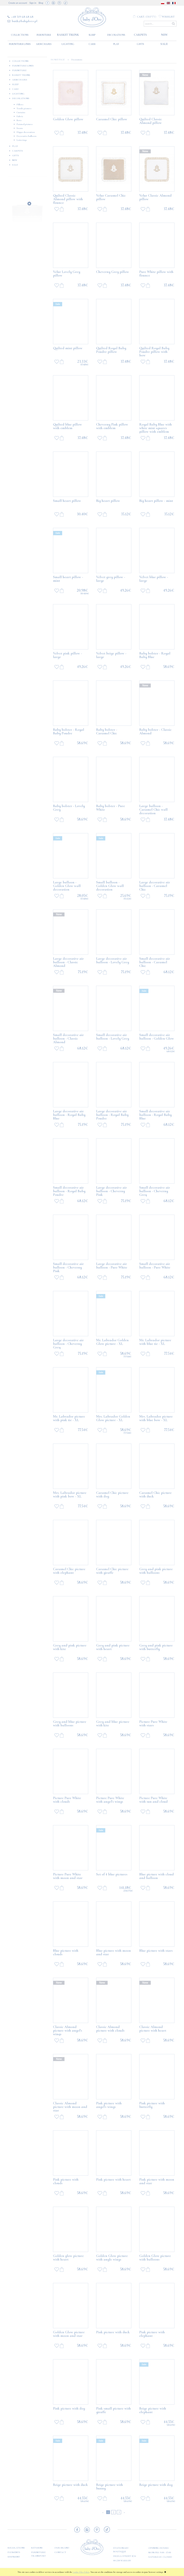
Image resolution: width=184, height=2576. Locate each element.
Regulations (16, 2547)
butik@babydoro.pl (24, 21)
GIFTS (15, 155)
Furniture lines (23, 65)
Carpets (17, 150)
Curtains (21, 112)
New (14, 160)
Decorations (20, 98)
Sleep (15, 84)
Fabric (20, 116)
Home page (59, 59)
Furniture (19, 70)
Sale (15, 164)
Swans (20, 128)
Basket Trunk (21, 75)
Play (15, 146)
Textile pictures (24, 108)
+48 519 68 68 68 (22, 17)
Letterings (22, 140)
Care (15, 89)
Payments (14, 2552)
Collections (20, 61)
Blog (41, 2)
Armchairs (19, 79)
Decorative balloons (27, 136)
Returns (37, 2547)
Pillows (20, 104)
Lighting (18, 93)
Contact (60, 2552)
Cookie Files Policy (81, 2572)
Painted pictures (25, 124)
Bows (19, 120)
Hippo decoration (26, 132)
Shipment (14, 2556)
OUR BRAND (61, 2547)
